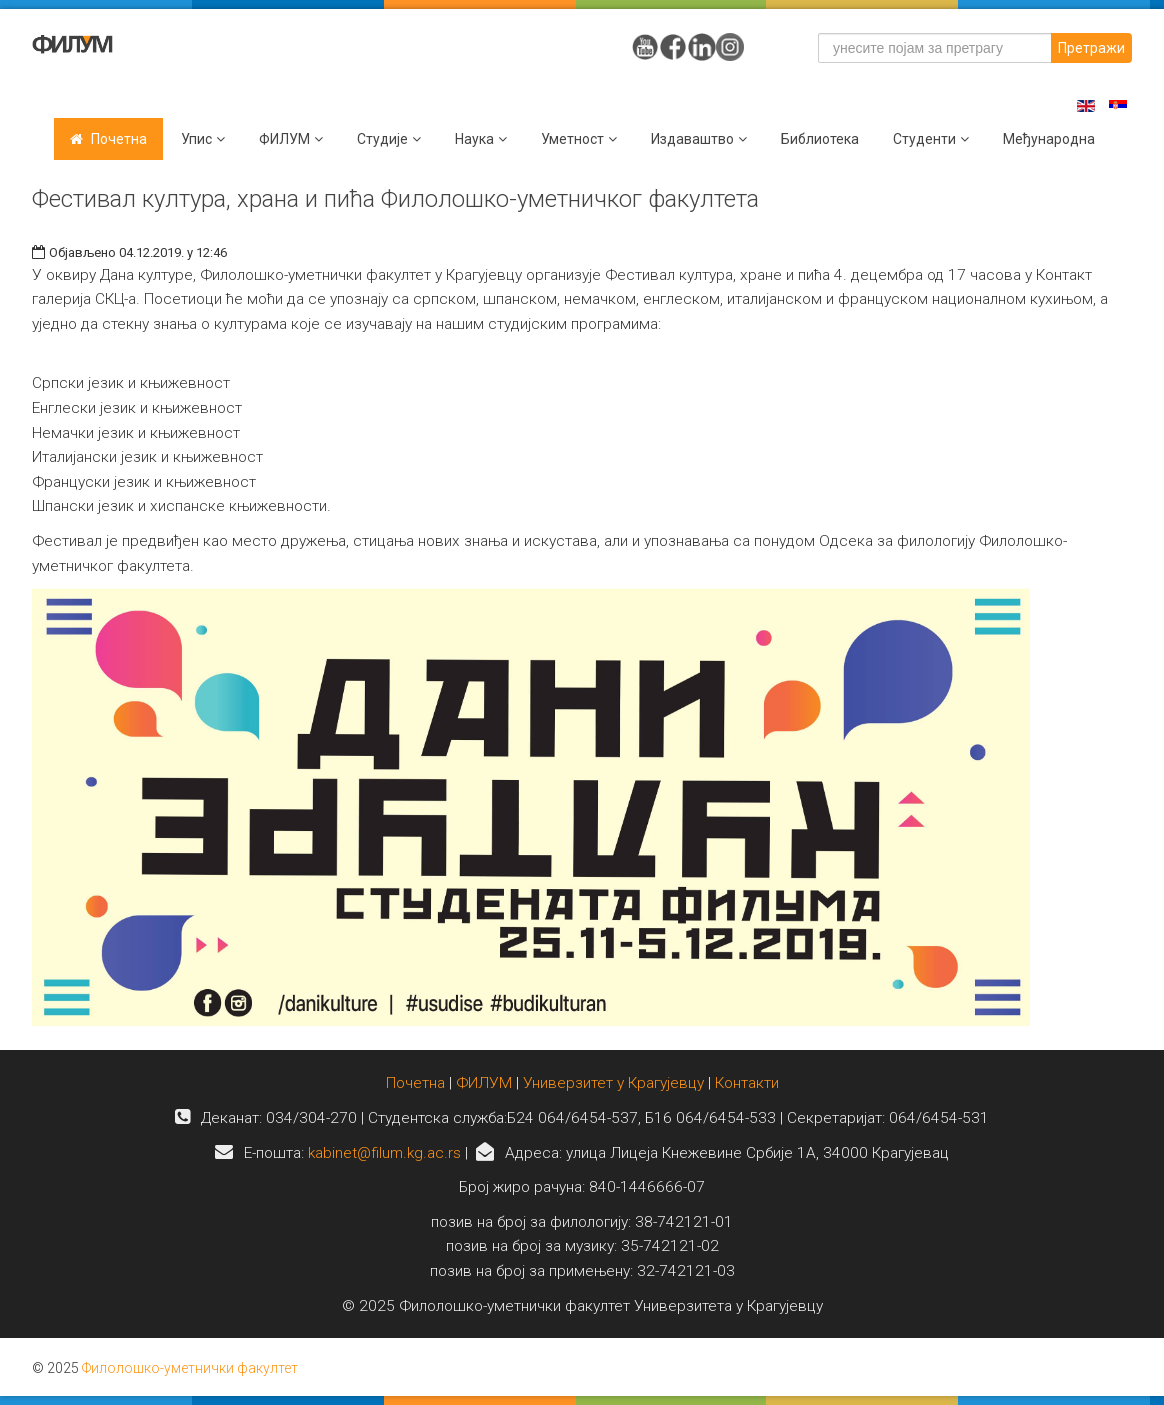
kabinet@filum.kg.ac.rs (384, 1153)
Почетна (119, 139)
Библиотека (820, 139)
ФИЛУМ (484, 1083)
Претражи (1091, 48)
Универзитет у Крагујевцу (613, 1083)
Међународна (1049, 139)
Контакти (747, 1083)
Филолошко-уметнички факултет (190, 1368)
